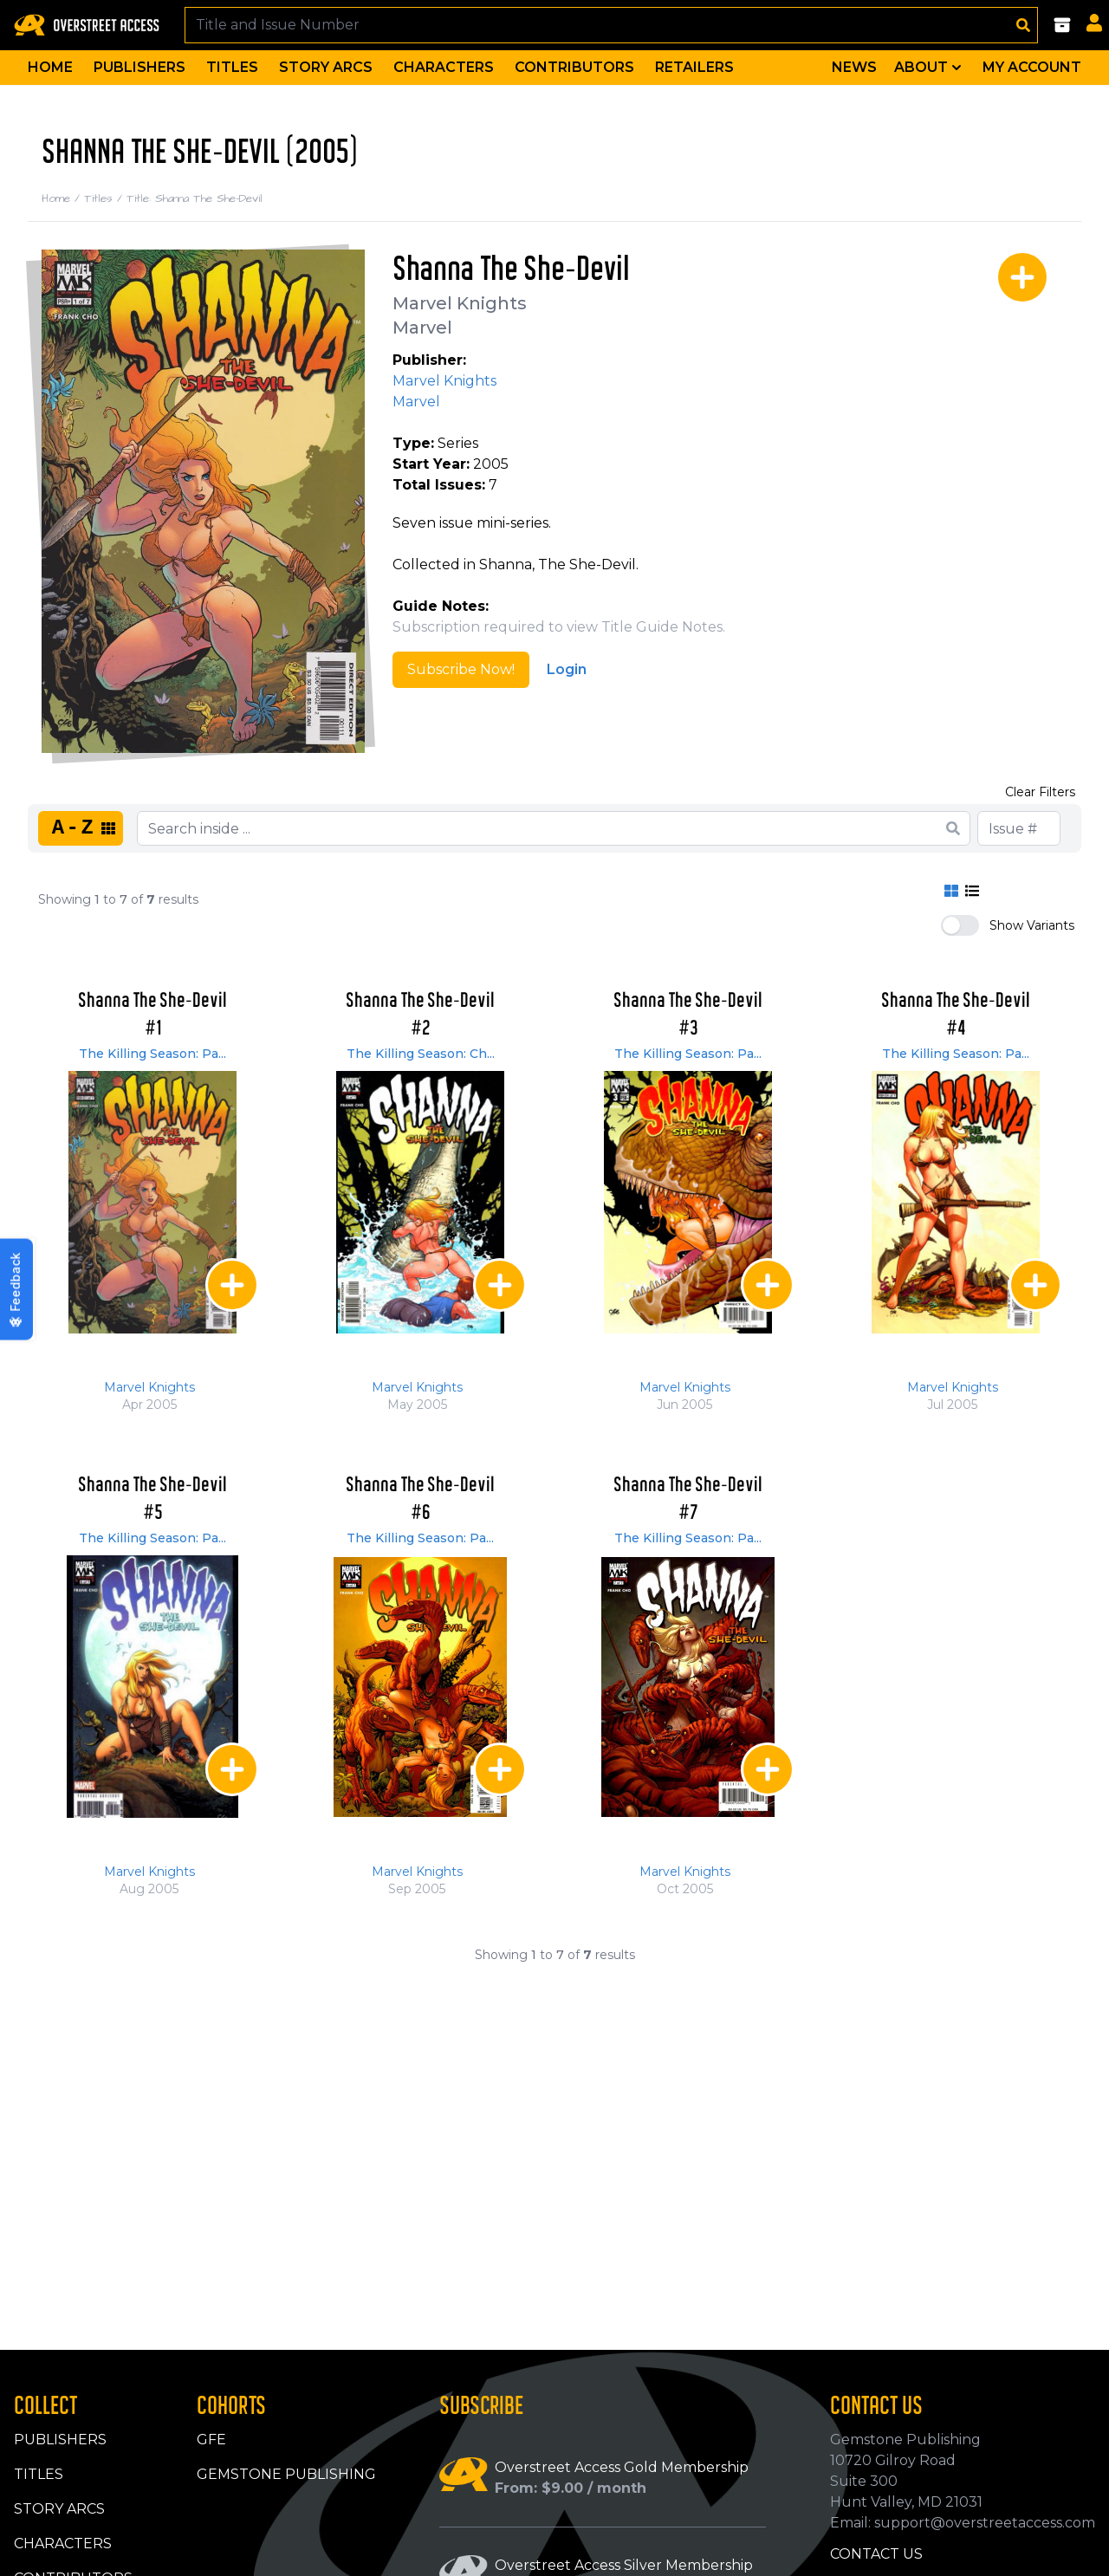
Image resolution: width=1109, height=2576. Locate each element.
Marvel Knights (459, 303)
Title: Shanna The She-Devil (194, 198)
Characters (443, 67)
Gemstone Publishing (286, 2474)
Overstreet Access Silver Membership (624, 2565)
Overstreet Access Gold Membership (622, 2467)
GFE (211, 2439)
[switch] (960, 925)
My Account (1032, 67)
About (929, 67)
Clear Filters (1040, 792)
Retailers (694, 67)
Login (567, 669)
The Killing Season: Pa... (152, 1053)
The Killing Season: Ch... (421, 1053)
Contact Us (876, 2554)
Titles (232, 67)
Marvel (422, 327)
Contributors (574, 67)
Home (50, 67)
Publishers (139, 67)
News (854, 67)
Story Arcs (326, 67)
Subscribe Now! (461, 669)
